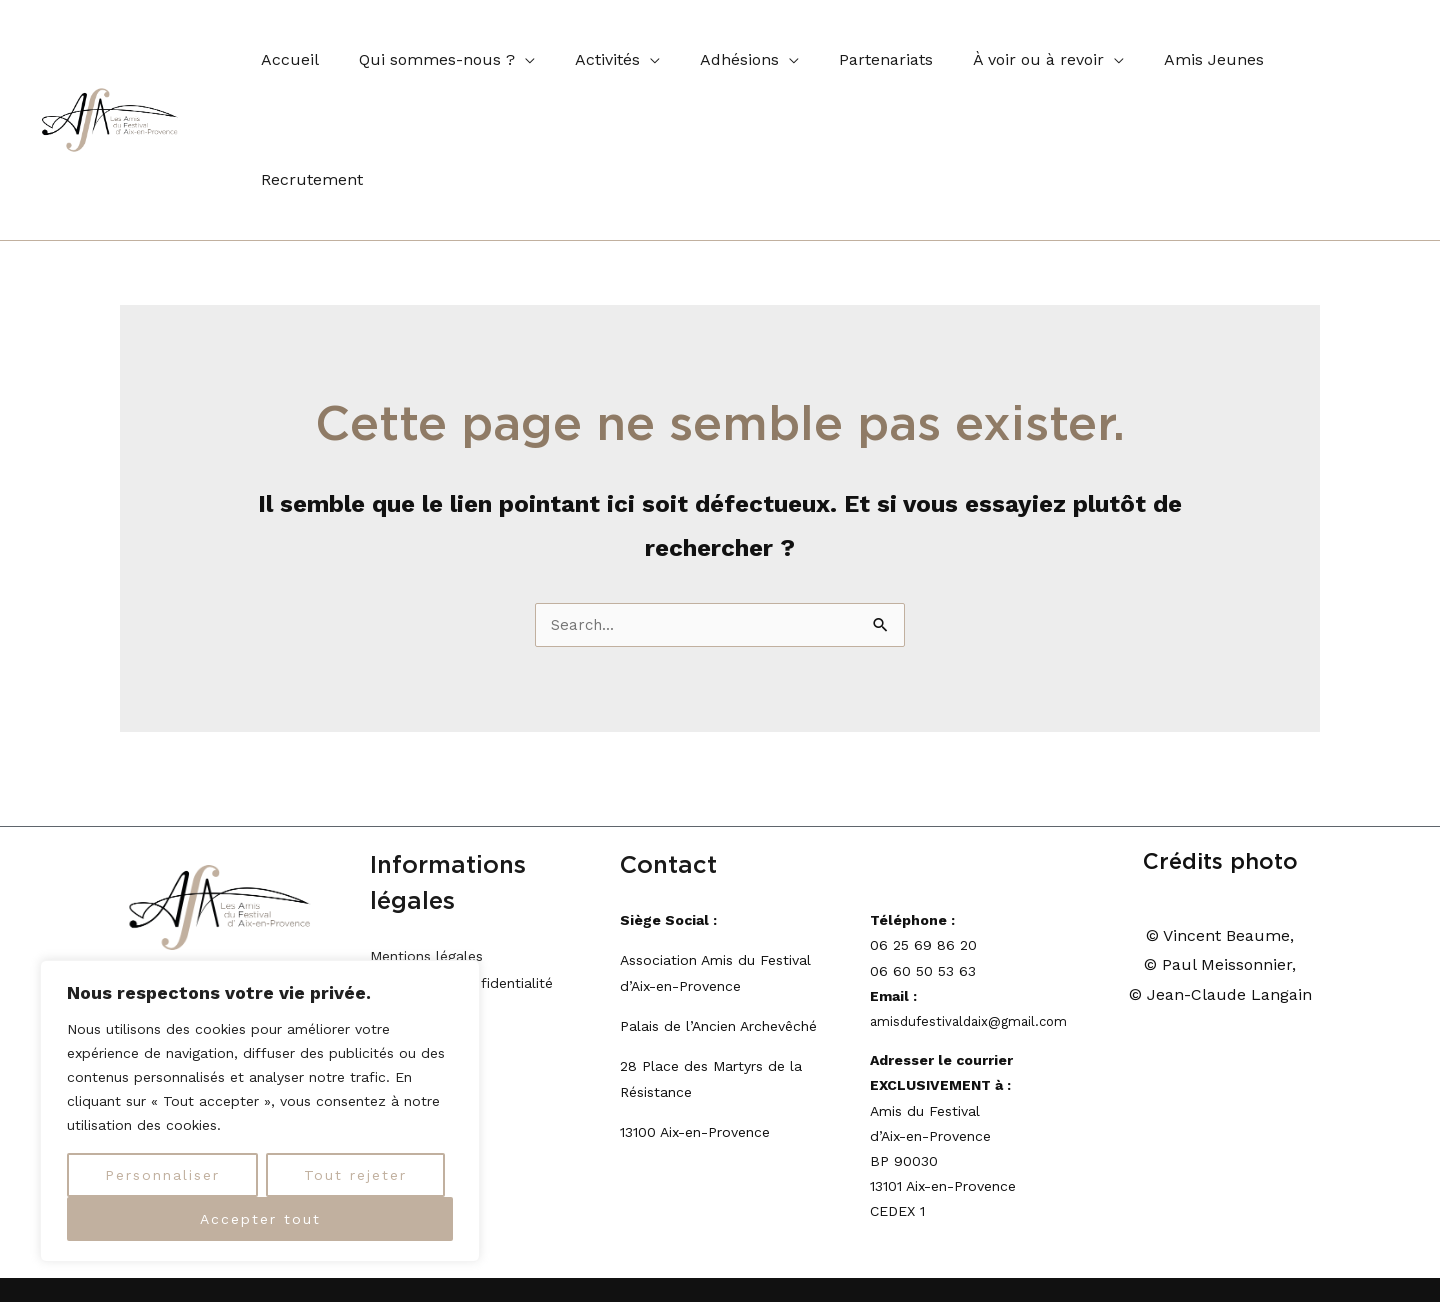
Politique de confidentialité (461, 866)
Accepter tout (260, 1219)
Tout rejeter (355, 1175)
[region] (260, 1111)
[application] (513, 61)
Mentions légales (426, 840)
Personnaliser (162, 1175)
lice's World (1281, 1215)
